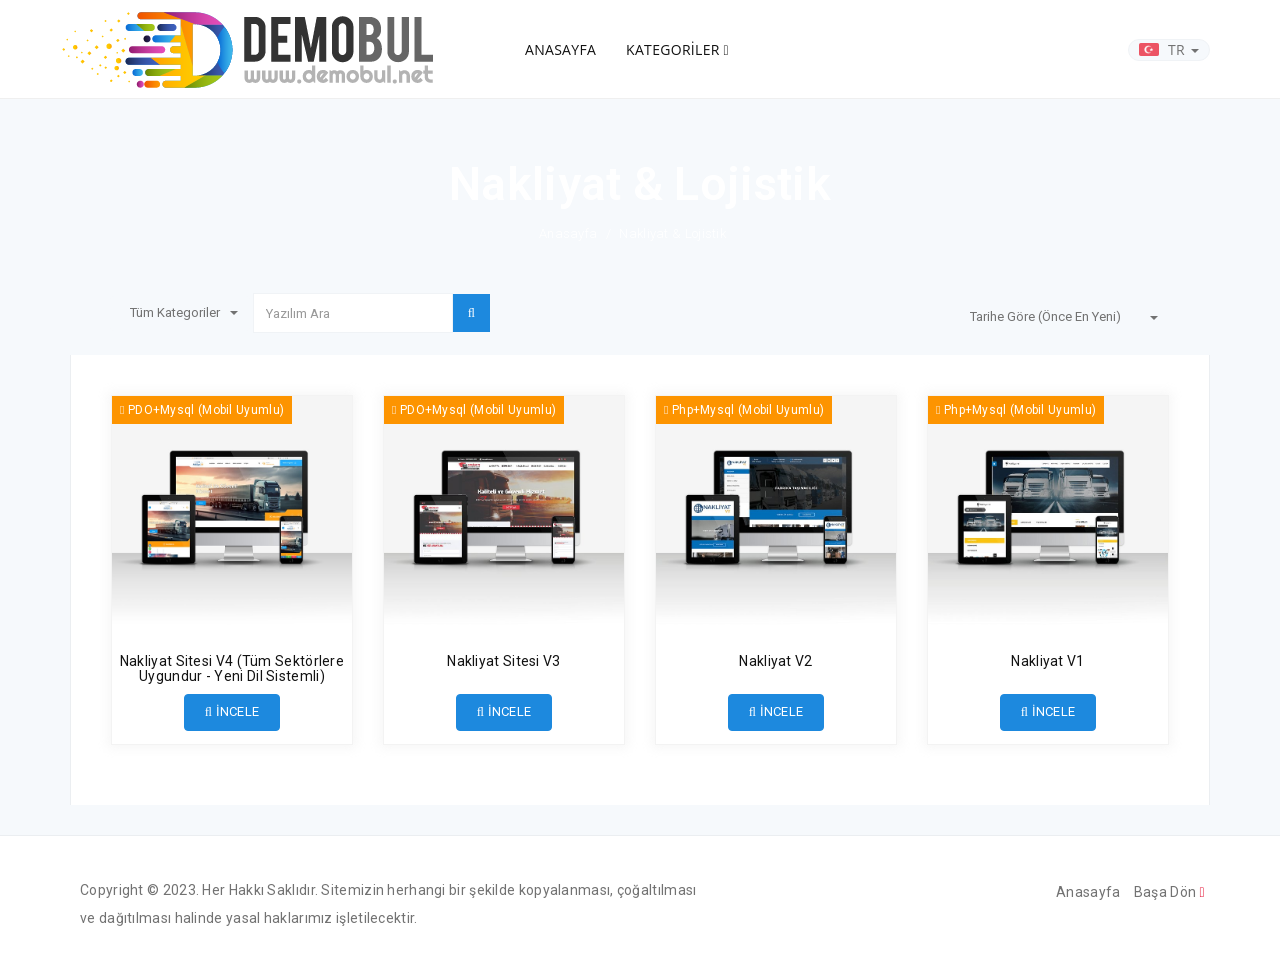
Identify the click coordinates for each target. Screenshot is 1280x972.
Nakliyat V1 (1047, 661)
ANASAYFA (560, 49)
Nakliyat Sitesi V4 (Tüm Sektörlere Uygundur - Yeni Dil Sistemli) (232, 668)
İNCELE (232, 711)
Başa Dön (1169, 892)
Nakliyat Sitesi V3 (503, 661)
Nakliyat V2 (775, 661)
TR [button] (1169, 49)
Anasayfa (568, 233)
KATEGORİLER (677, 49)
